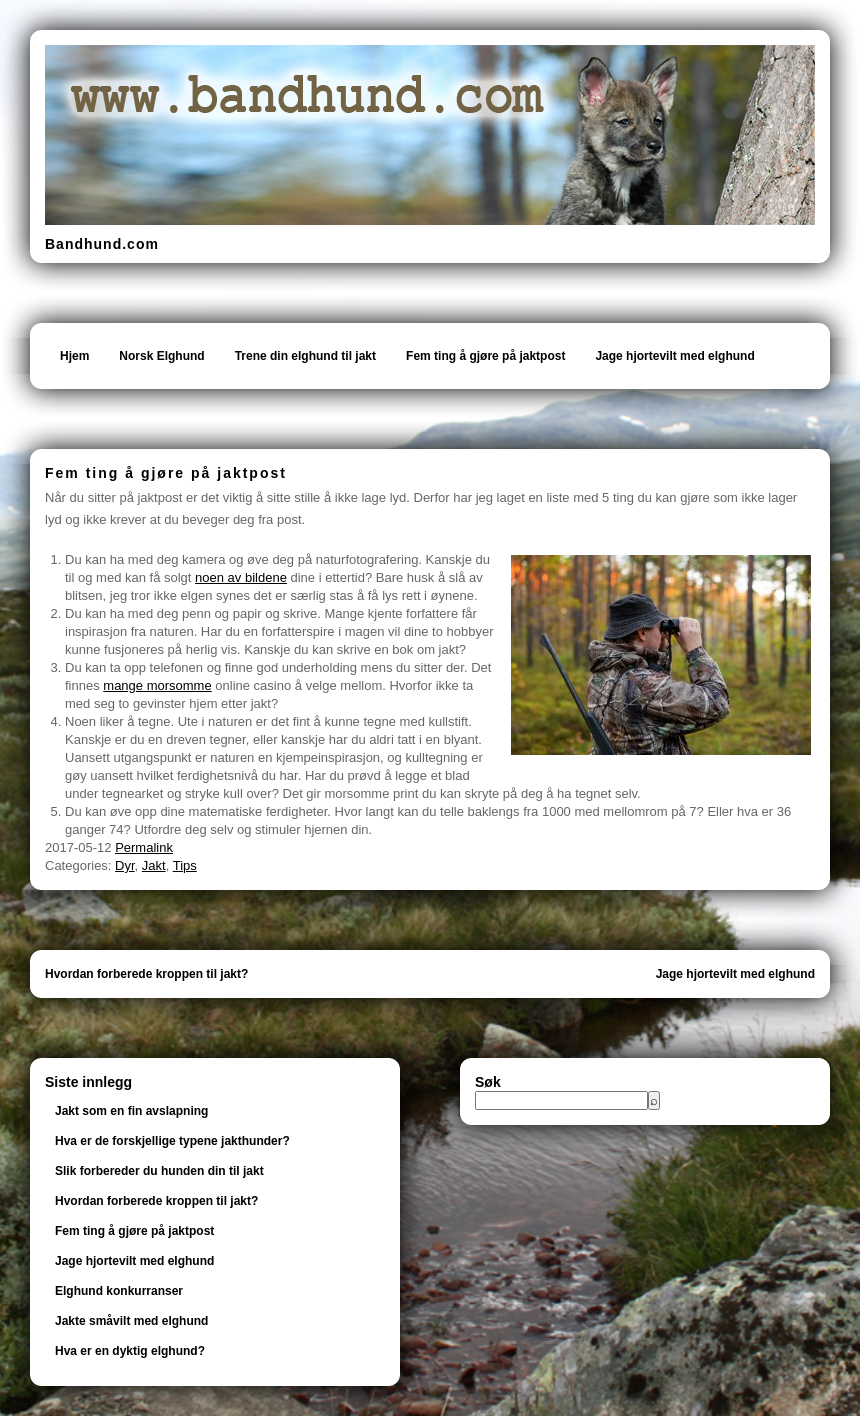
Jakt (154, 865)
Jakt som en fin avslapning (131, 1111)
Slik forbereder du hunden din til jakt (159, 1171)
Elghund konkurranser (119, 1291)
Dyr (125, 865)
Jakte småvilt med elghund (131, 1321)
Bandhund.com (102, 244)
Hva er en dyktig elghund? (130, 1351)
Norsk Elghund (161, 356)
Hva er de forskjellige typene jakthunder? (172, 1141)
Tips (185, 865)
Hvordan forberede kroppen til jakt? (146, 974)
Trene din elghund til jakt (305, 356)
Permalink (144, 847)
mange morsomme (157, 685)
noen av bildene (241, 577)
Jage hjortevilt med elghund (674, 356)
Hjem (74, 356)
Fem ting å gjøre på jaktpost (485, 356)
